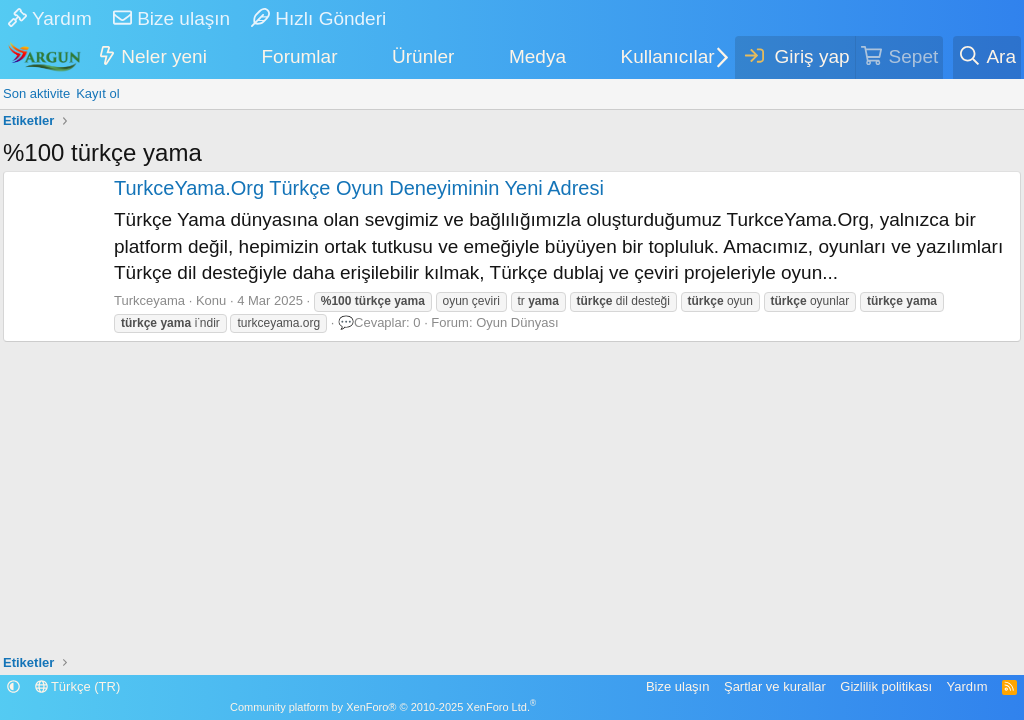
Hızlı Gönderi (318, 18)
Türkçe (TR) (78, 686)
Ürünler (423, 56)
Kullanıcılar (668, 56)
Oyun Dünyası (517, 322)
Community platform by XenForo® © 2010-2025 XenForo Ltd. (383, 707)
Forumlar (299, 56)
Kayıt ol (97, 93)
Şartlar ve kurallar (775, 686)
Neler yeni (164, 56)
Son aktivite (36, 93)
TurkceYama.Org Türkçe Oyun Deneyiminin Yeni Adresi (359, 188)
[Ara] (987, 57)
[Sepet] (899, 57)
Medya (537, 56)
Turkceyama (149, 300)
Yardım (50, 18)
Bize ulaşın (171, 18)
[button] (219, 57)
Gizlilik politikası (886, 686)
